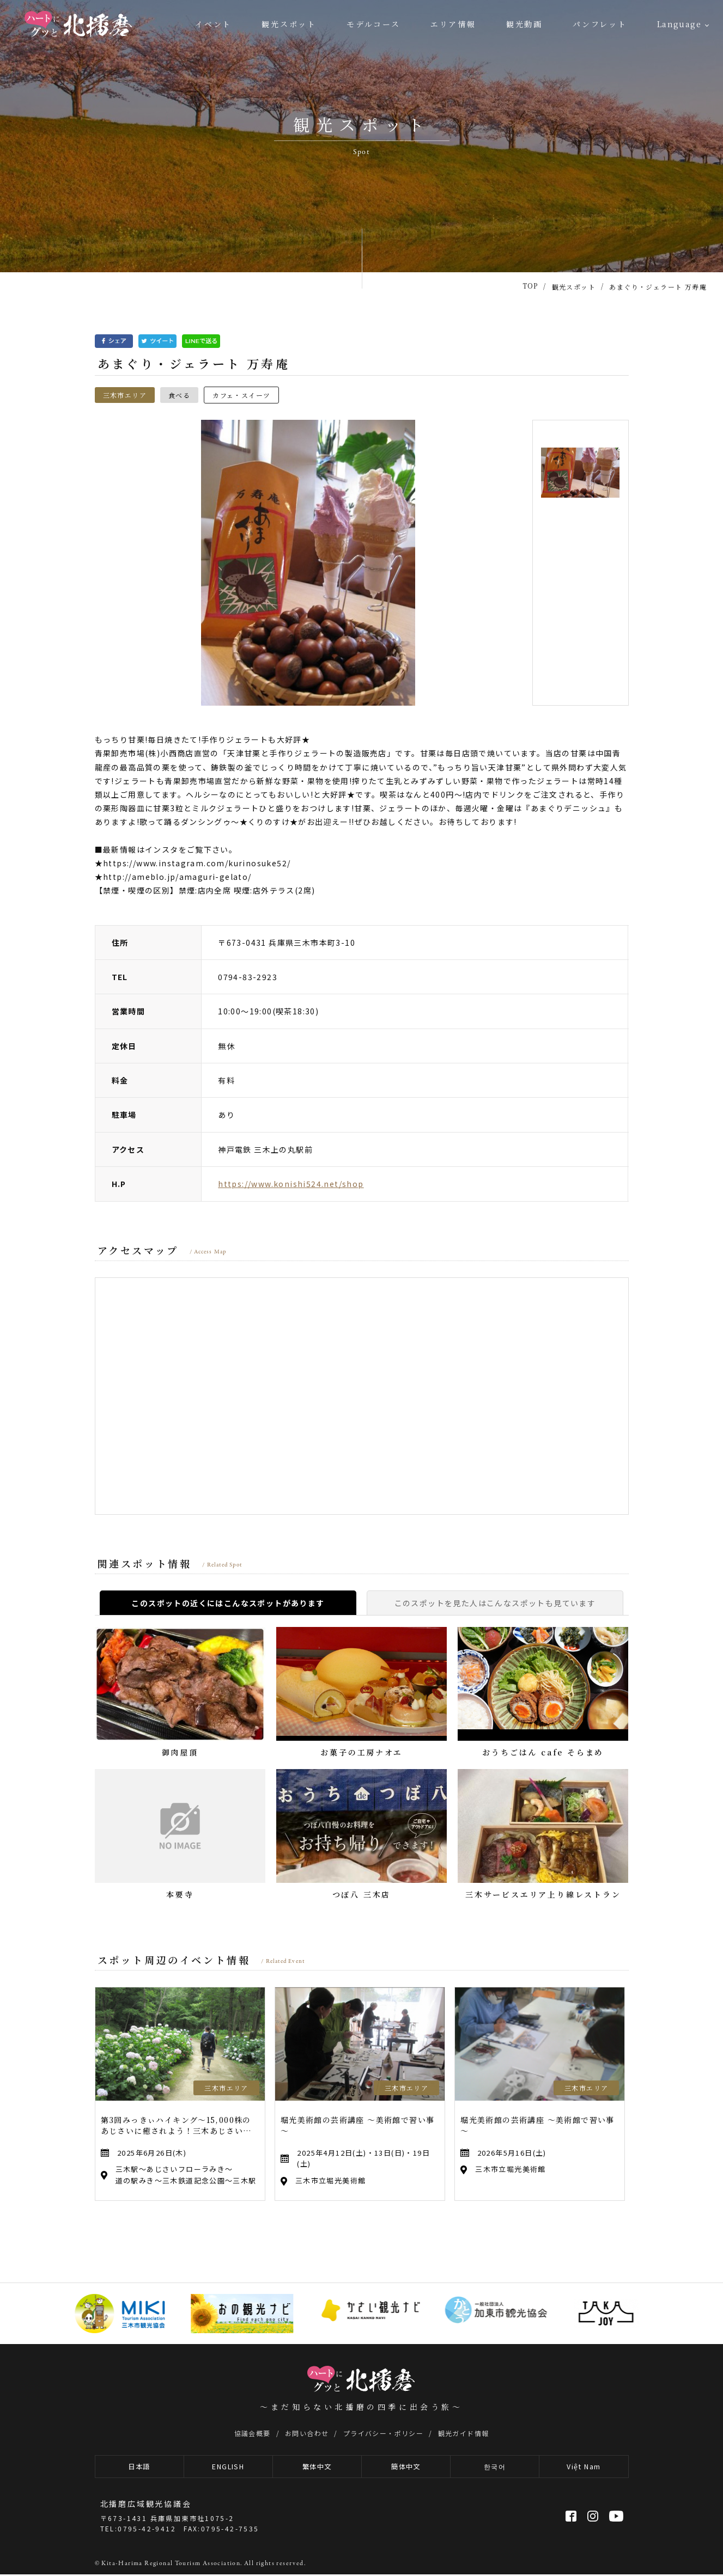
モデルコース (373, 24)
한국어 (495, 2467)
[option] (308, 563)
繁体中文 (317, 2467)
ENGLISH (228, 2467)
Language (679, 24)
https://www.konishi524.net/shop (290, 1183)
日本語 (139, 2467)
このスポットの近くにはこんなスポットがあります (227, 1603)
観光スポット (289, 24)
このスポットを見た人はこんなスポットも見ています (495, 1603)
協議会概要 (252, 2433)
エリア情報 (453, 24)
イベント (213, 24)
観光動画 (524, 24)
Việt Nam (584, 2467)
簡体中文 (406, 2467)
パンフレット (600, 24)
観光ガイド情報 (463, 2433)
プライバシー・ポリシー (383, 2433)
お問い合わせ (307, 2433)
